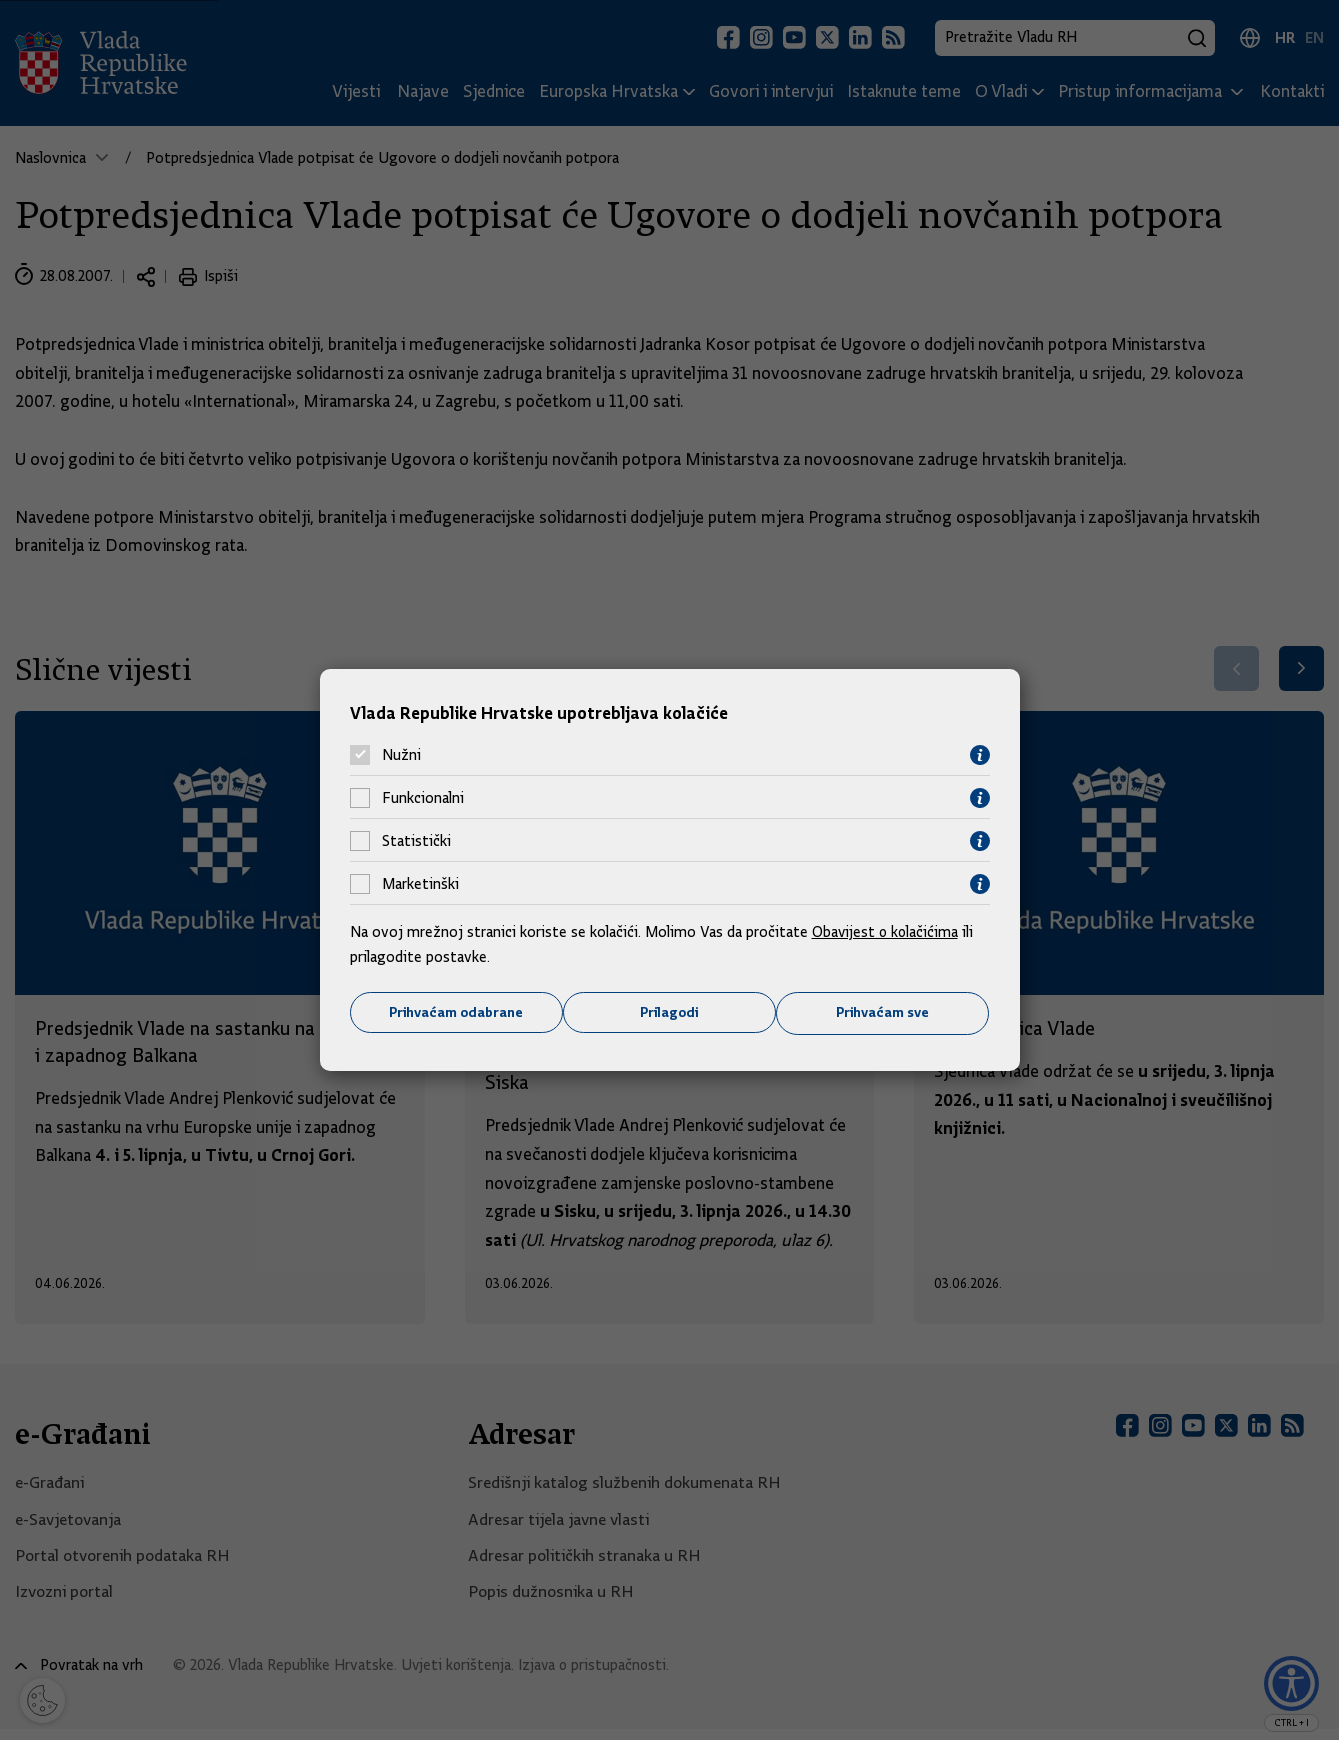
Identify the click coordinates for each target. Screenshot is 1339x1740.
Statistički (416, 841)
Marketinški (420, 884)
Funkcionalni (423, 798)
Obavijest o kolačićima (887, 931)
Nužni (401, 755)
